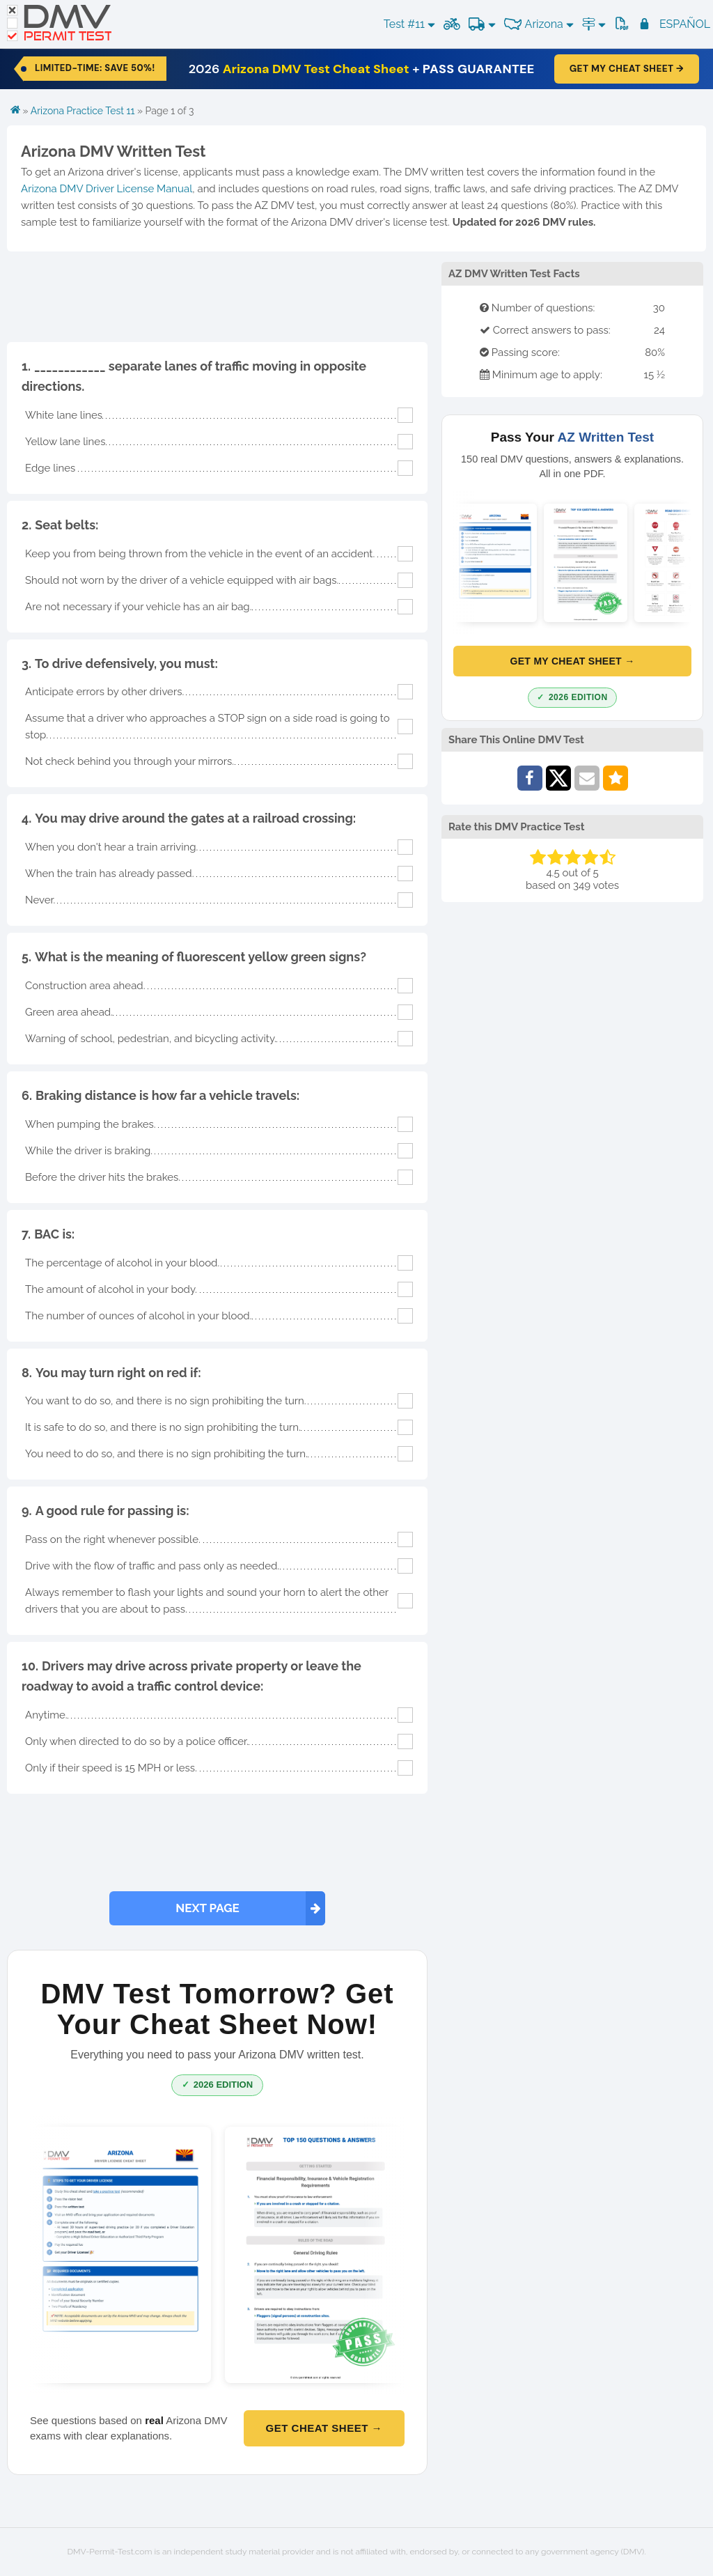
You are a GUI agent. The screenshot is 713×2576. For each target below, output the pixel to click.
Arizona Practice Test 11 (83, 110)
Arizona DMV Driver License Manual (106, 189)
